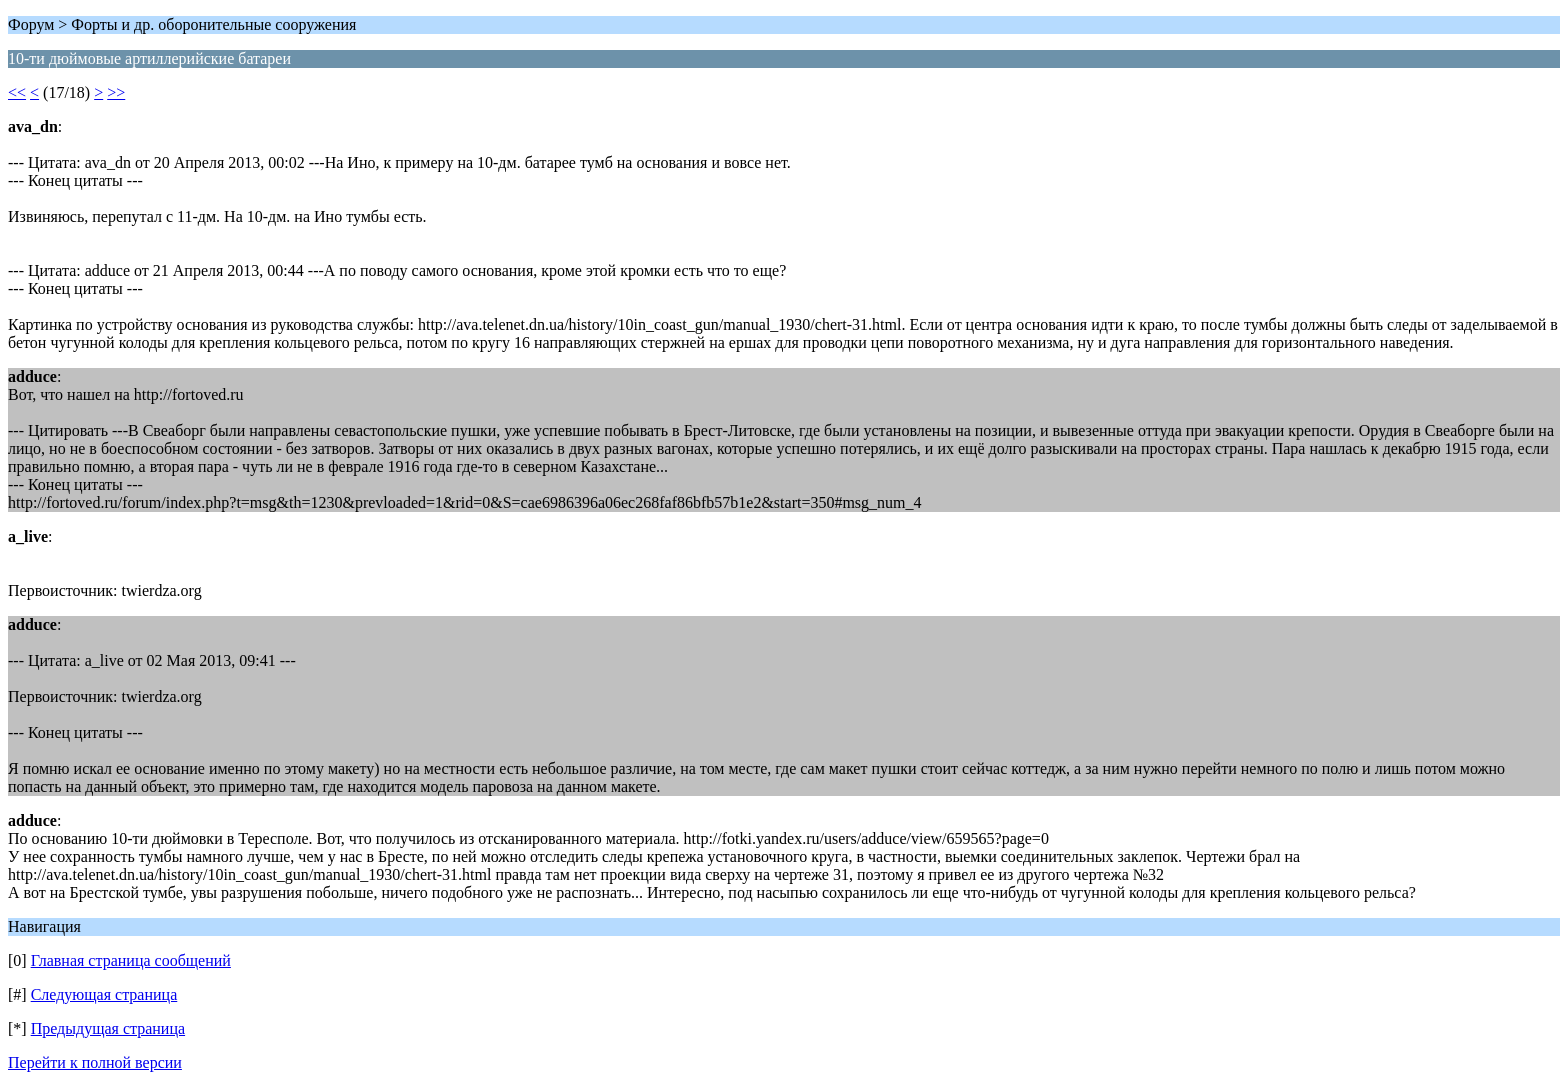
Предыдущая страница (108, 1028)
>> (116, 92)
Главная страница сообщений (131, 960)
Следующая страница (104, 994)
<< (17, 92)
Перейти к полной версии (95, 1062)
